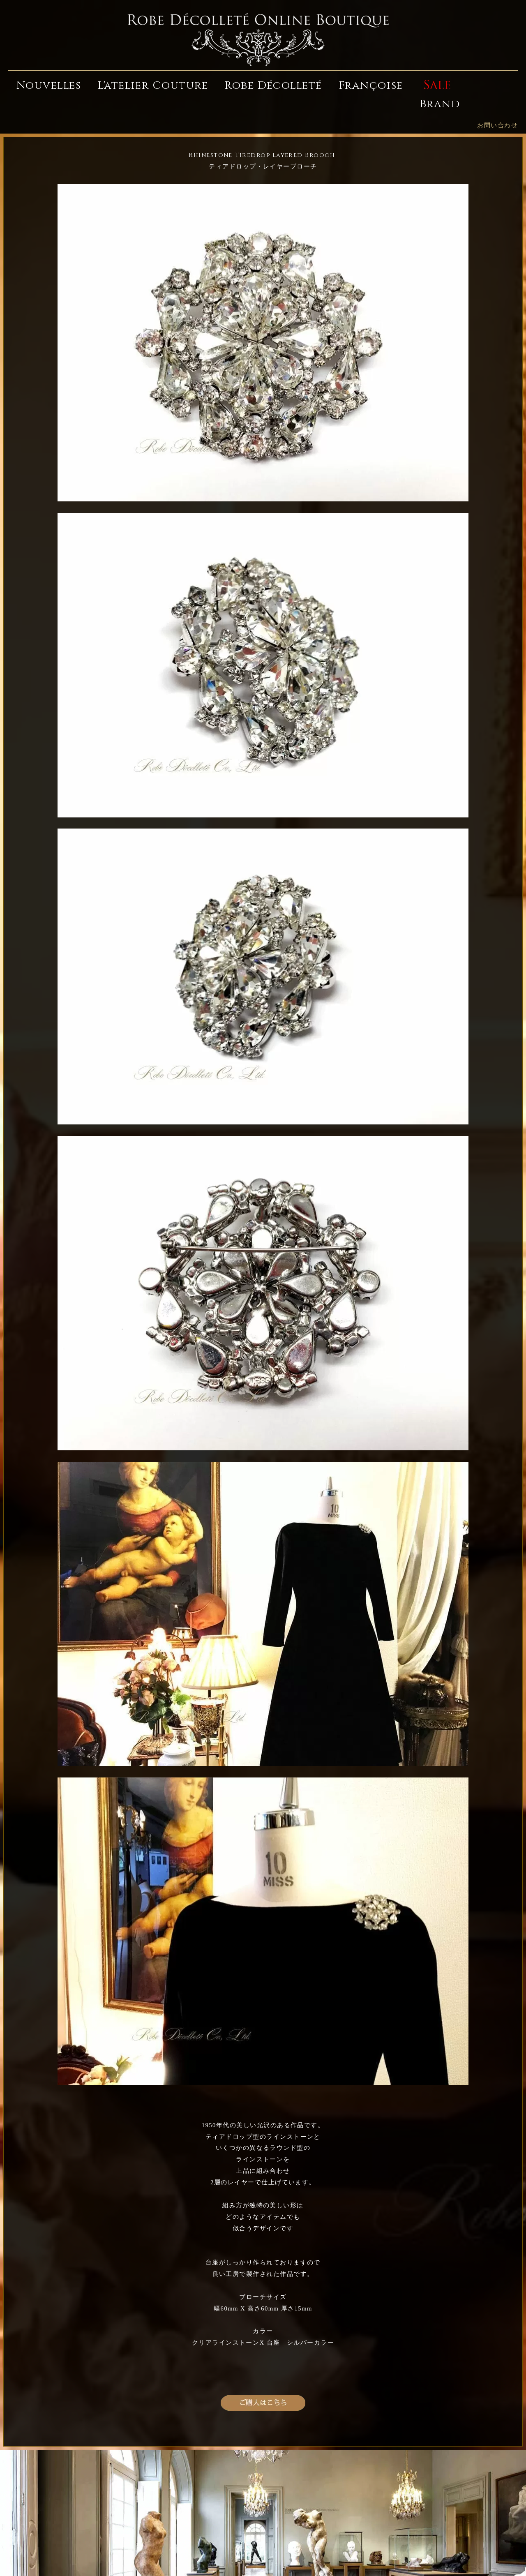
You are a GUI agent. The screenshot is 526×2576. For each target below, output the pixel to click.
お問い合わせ (497, 125)
